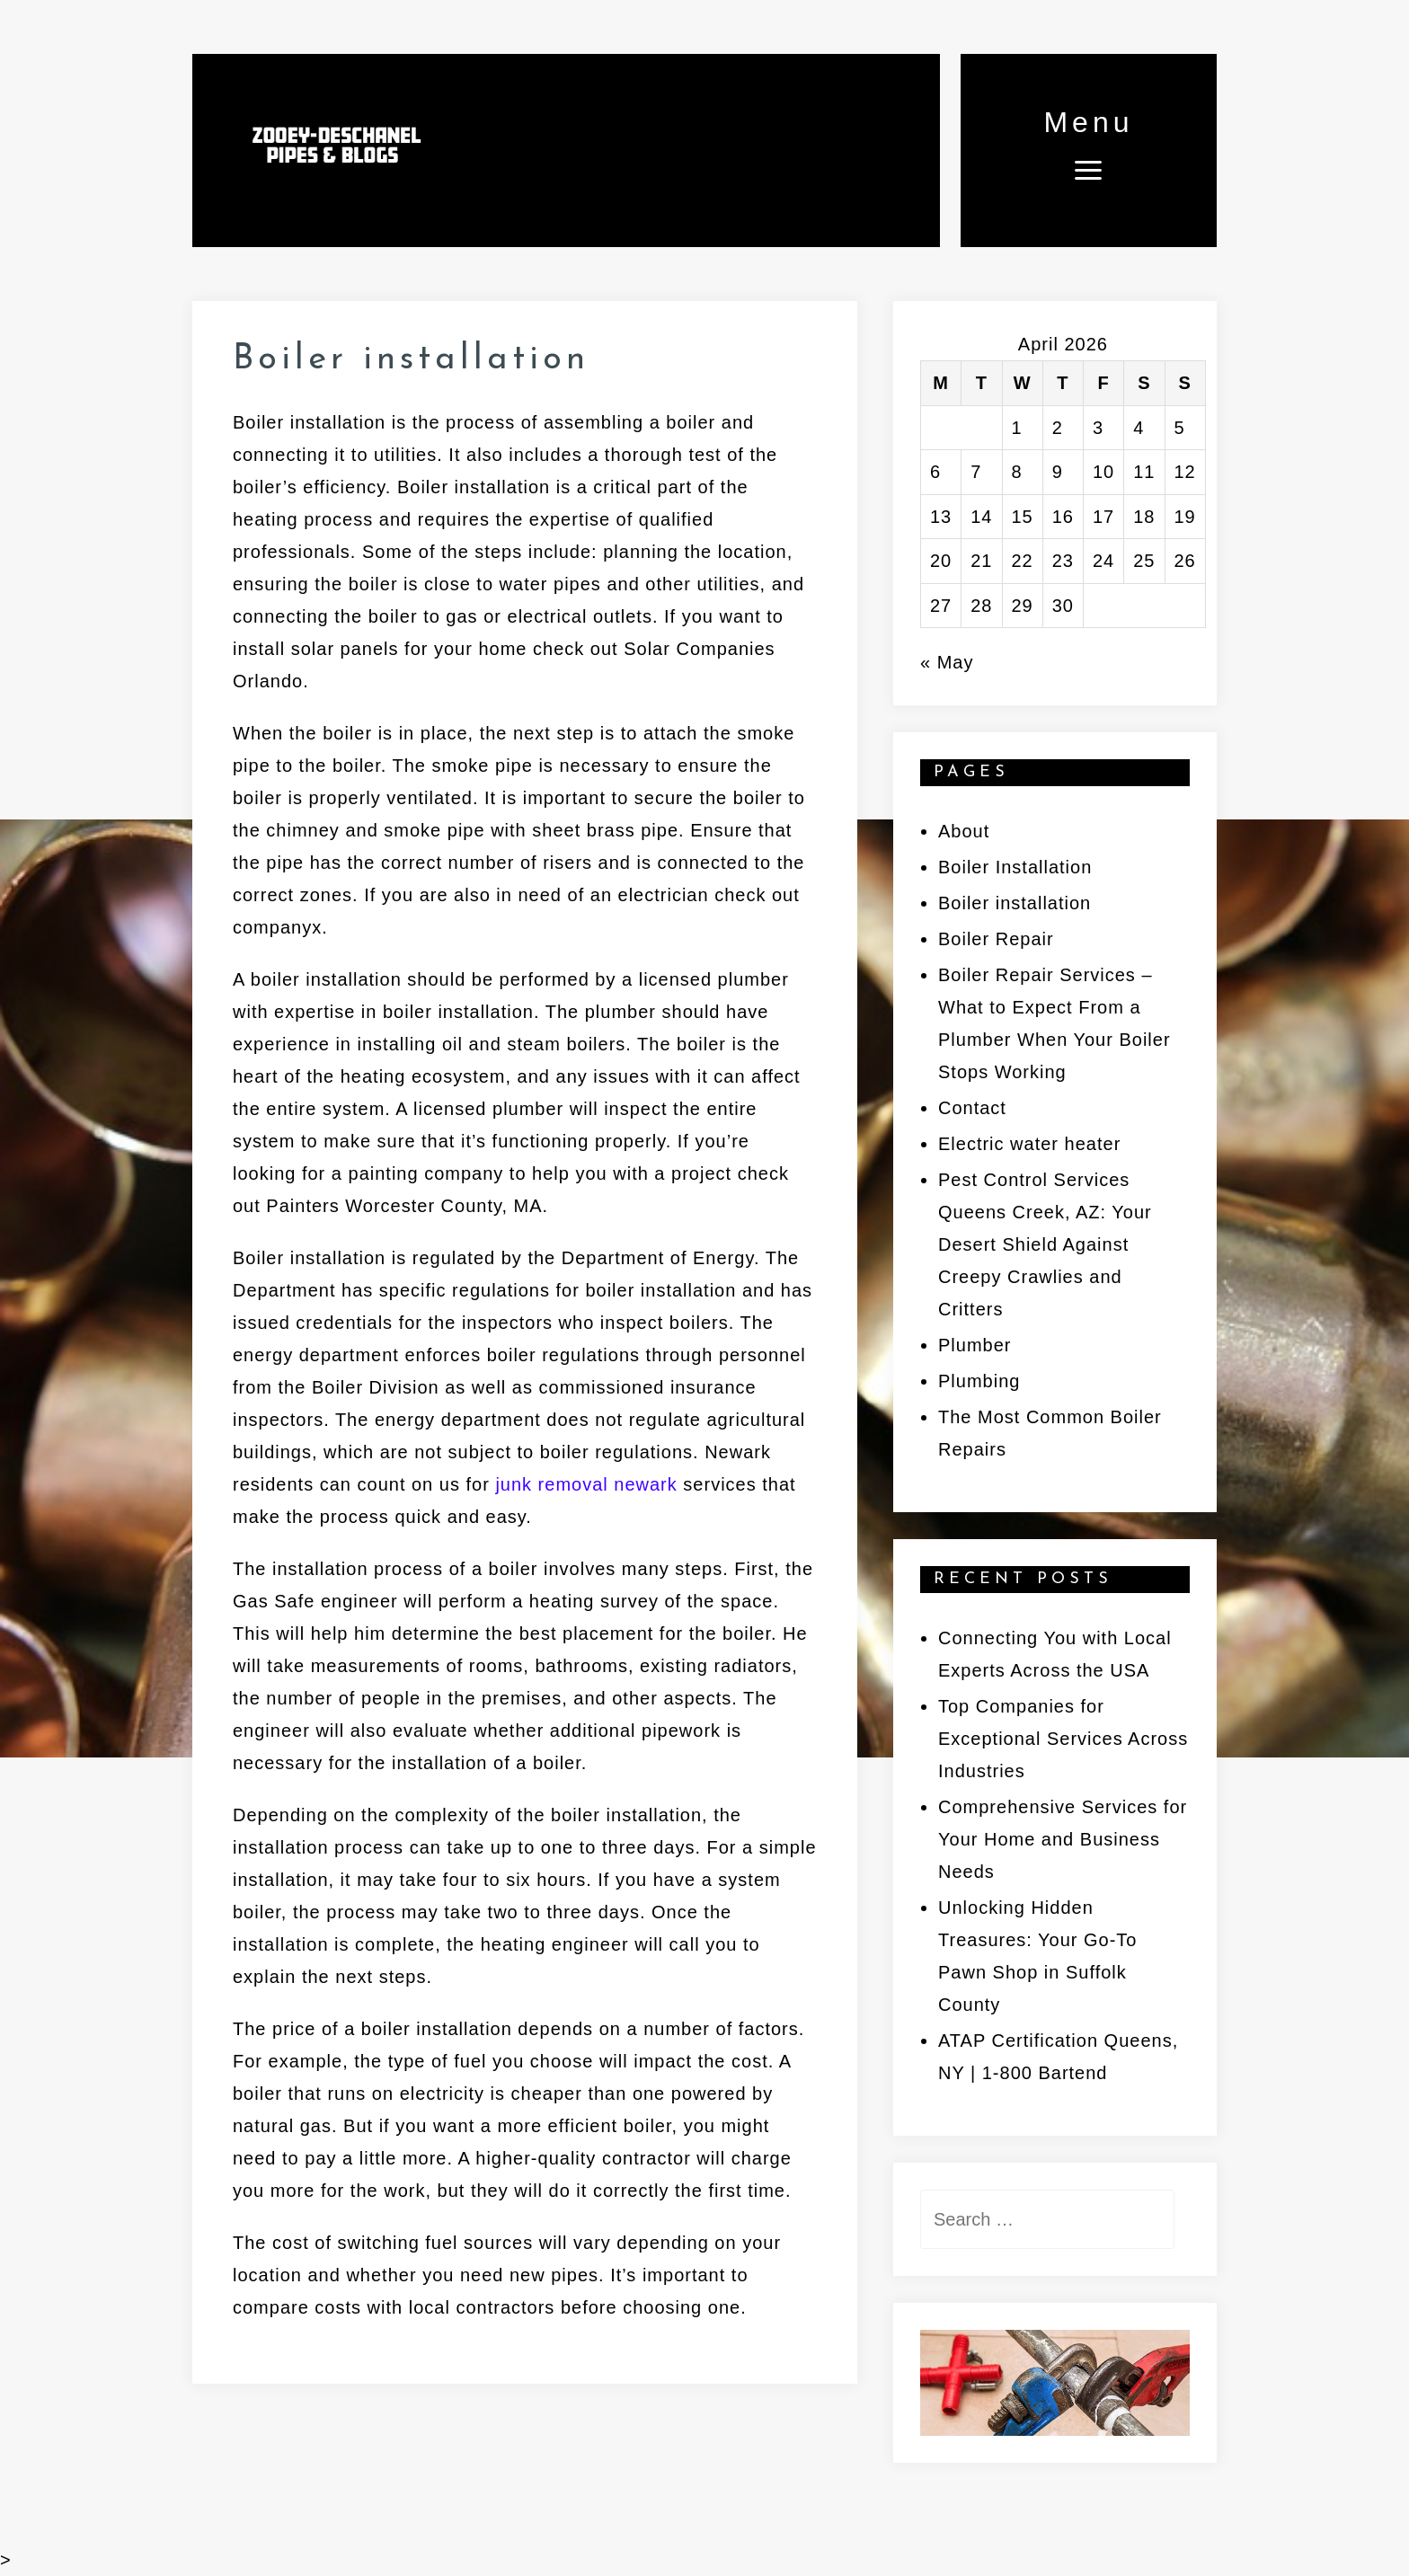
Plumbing (979, 1381)
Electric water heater (1029, 1144)
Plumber (974, 1345)
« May (946, 662)
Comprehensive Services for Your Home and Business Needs (1062, 1839)
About (963, 831)
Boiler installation (1014, 903)
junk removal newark (586, 1484)
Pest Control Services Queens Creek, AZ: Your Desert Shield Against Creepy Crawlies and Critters (1045, 1244)
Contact (972, 1108)
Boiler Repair (996, 939)
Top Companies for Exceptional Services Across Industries (1063, 1738)
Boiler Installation (1015, 867)
